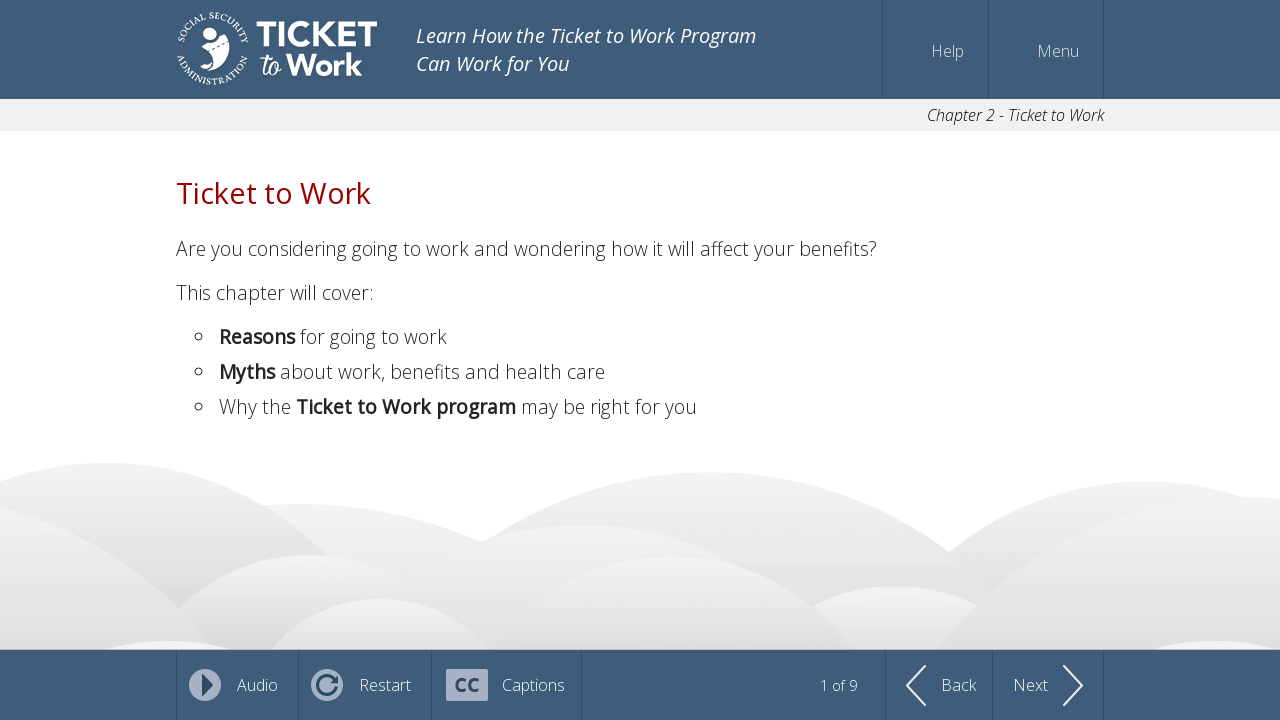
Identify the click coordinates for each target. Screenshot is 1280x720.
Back (958, 685)
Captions (533, 685)
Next (1030, 685)
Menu (1058, 51)
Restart (385, 685)
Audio (257, 685)
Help (947, 51)
